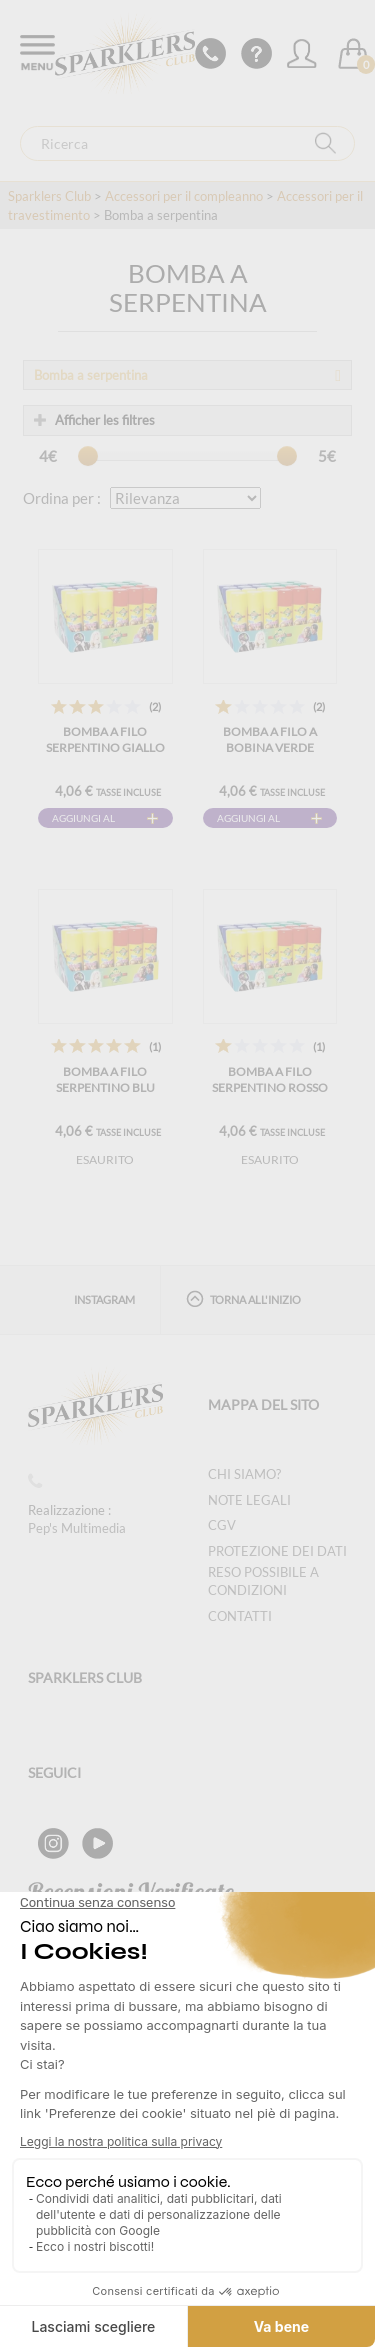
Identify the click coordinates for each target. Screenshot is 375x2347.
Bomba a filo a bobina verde (270, 739)
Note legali (249, 1500)
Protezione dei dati (277, 1551)
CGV (222, 1525)
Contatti (240, 1616)
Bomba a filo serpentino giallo (105, 739)
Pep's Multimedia (77, 1528)
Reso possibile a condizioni (263, 1581)
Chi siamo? (244, 1474)
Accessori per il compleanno (184, 196)
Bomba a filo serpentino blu (105, 1079)
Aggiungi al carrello (83, 820)
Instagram (104, 1299)
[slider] (88, 456)
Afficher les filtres (94, 420)
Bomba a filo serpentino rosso (270, 1079)
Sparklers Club (49, 196)
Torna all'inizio (243, 1298)
